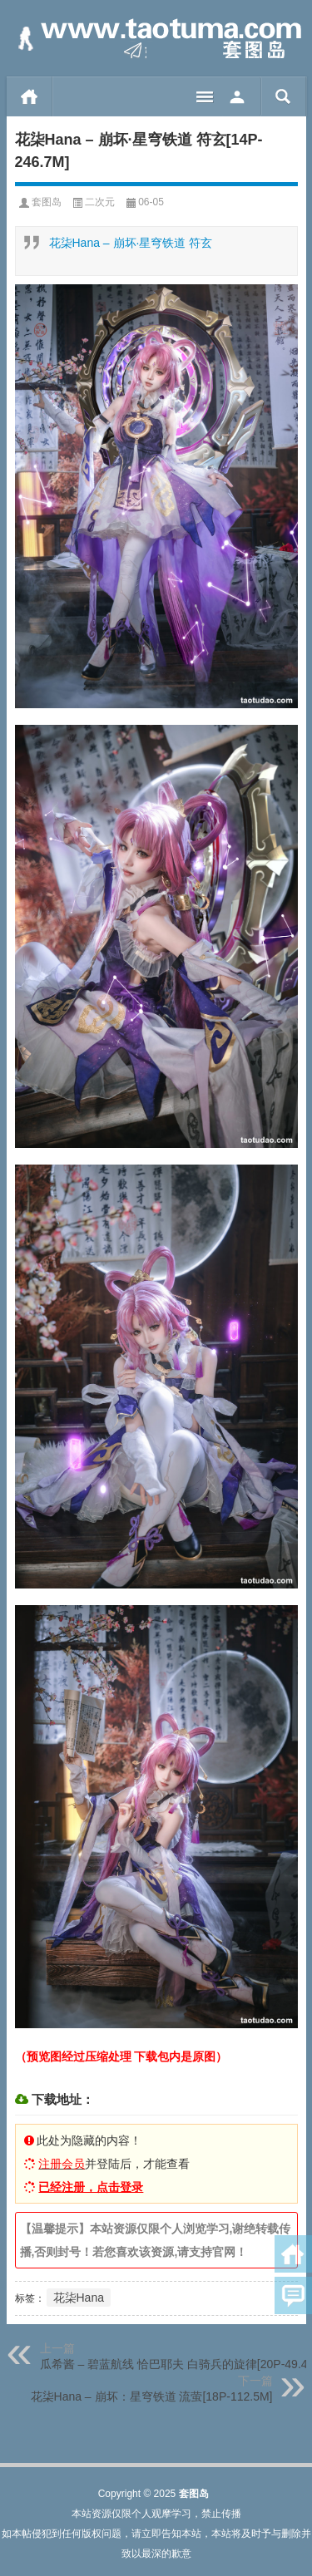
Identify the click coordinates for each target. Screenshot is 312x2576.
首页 (29, 96)
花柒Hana (78, 2297)
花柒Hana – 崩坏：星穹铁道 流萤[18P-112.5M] (152, 2396)
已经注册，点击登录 (90, 2187)
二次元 (100, 202)
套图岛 (47, 202)
